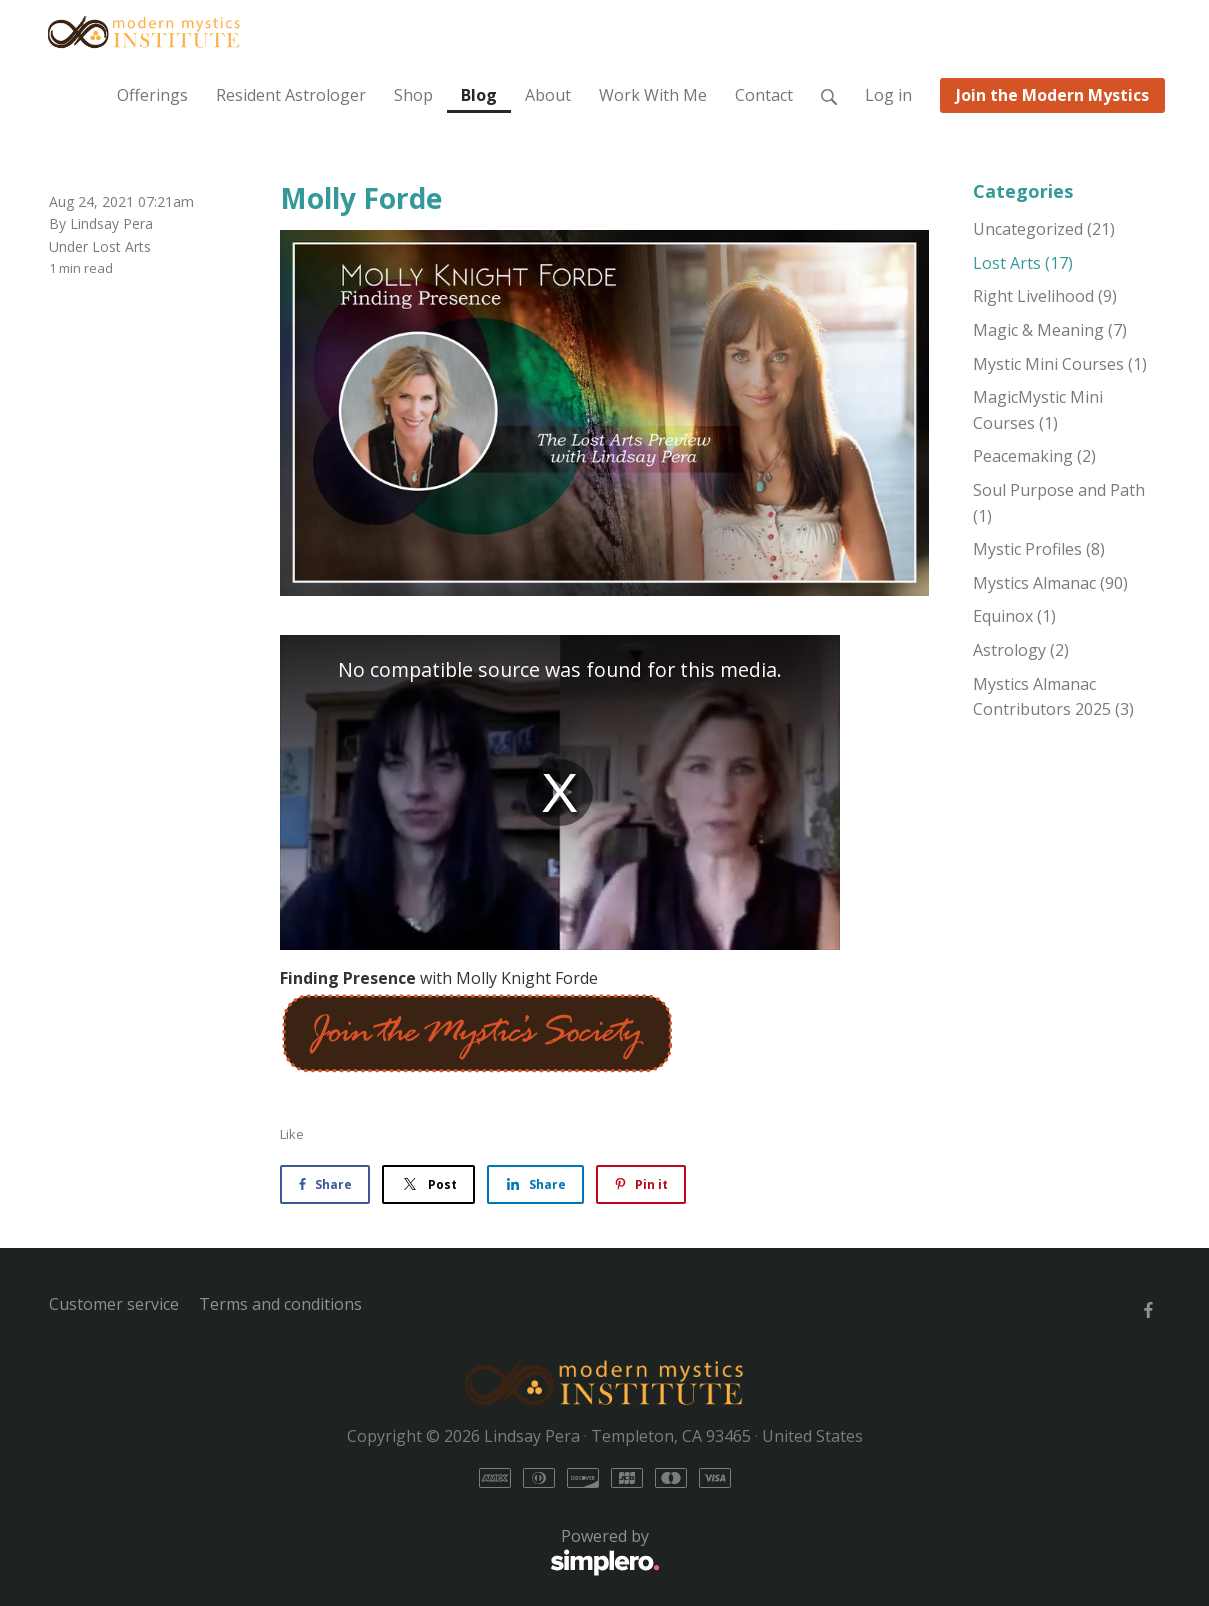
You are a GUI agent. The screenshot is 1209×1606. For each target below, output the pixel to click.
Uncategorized (1044, 229)
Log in (888, 95)
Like (292, 1134)
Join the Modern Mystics (1052, 95)
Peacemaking (1034, 456)
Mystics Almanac (1050, 583)
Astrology (1021, 650)
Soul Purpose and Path (1059, 503)
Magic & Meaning (1050, 330)
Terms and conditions (280, 1304)
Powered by (354, 1552)
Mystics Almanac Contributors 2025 (1053, 697)
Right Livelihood (1045, 296)
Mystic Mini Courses (1060, 364)
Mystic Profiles (1039, 549)
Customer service (114, 1304)
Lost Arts (121, 246)
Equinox (1014, 616)
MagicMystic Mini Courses (1038, 410)
